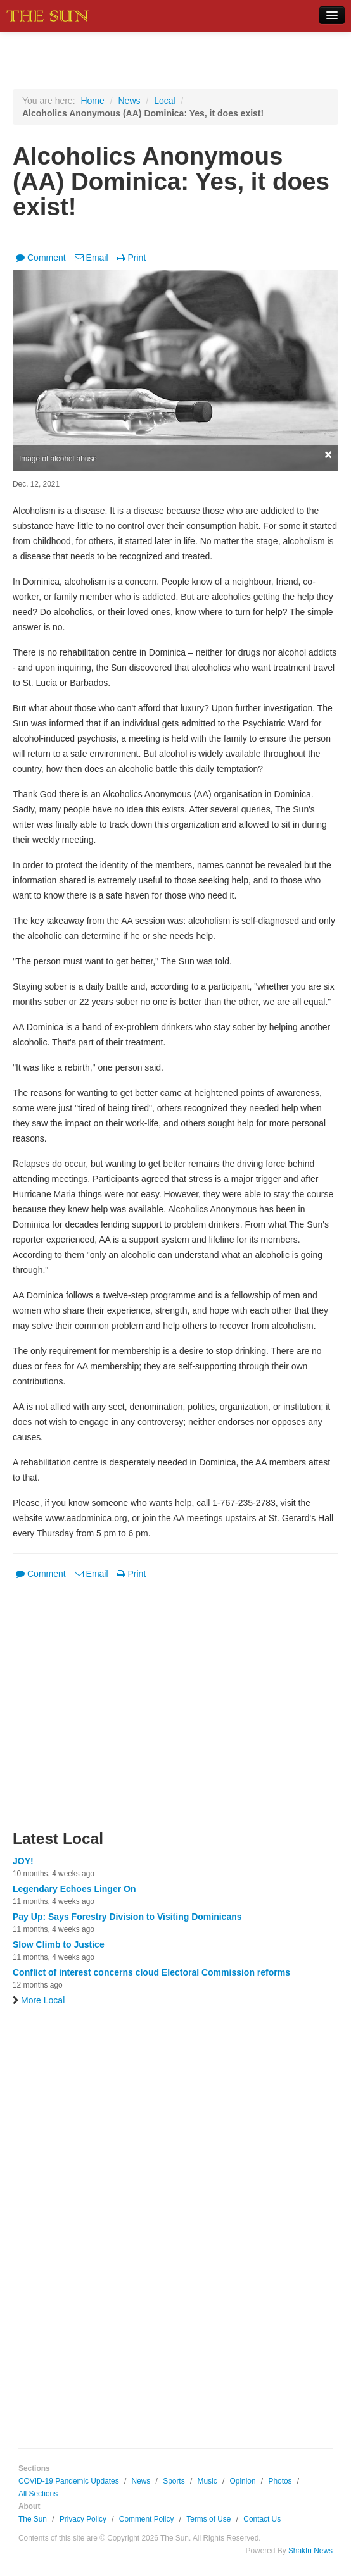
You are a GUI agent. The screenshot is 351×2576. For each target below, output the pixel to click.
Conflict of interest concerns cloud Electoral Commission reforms (151, 1972)
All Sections (38, 2493)
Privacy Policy (83, 2519)
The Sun (32, 2519)
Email (91, 257)
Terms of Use (208, 2519)
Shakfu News (310, 2550)
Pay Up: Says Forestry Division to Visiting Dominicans (127, 1917)
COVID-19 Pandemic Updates (68, 2481)
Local (164, 101)
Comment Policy (146, 2519)
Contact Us (262, 2519)
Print (131, 257)
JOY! (23, 1861)
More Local (39, 2000)
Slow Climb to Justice (59, 1944)
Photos (279, 2481)
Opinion (243, 2481)
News (129, 101)
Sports (173, 2481)
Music (207, 2481)
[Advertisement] (175, 1712)
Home (92, 101)
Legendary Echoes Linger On (74, 1889)
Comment (41, 257)
